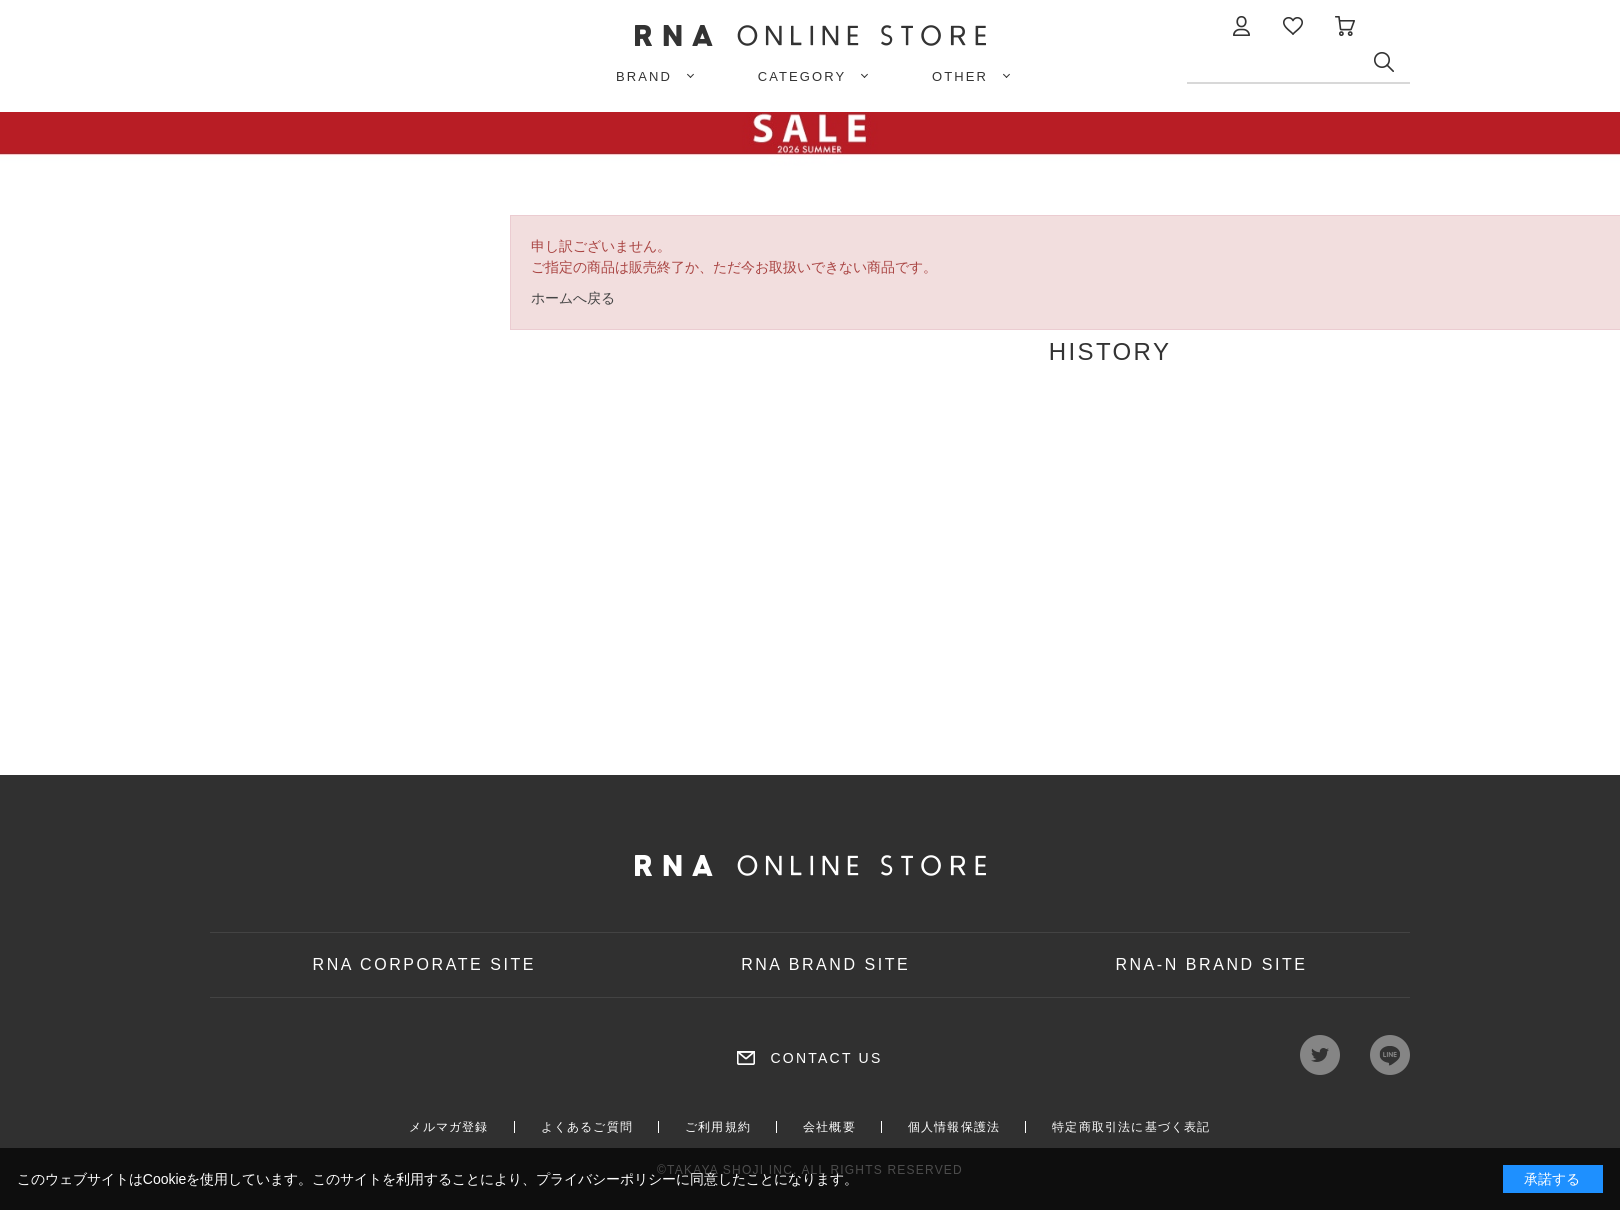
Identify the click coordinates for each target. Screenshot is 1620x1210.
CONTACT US (826, 1058)
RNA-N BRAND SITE (1211, 964)
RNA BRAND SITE (825, 964)
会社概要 (829, 1127)
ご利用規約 (718, 1127)
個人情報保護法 (954, 1127)
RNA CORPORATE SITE (425, 964)
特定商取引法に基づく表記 (1131, 1127)
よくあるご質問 (587, 1127)
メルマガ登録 (448, 1127)
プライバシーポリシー (606, 1179)
